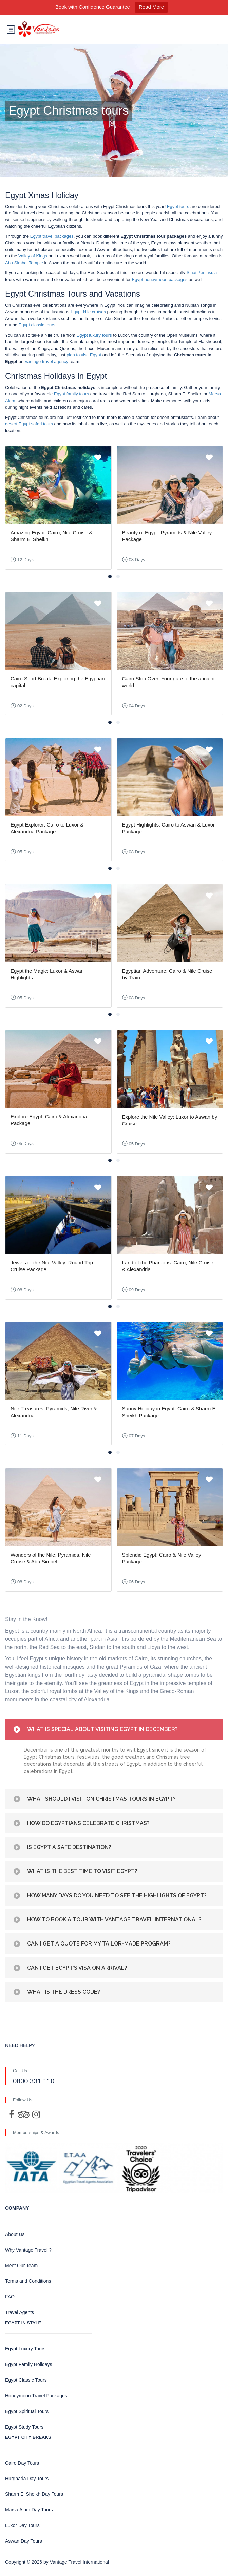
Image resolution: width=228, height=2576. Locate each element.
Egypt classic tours (37, 324)
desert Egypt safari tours (29, 423)
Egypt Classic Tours (26, 2380)
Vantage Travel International (79, 2562)
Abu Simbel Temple (24, 262)
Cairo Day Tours (22, 2463)
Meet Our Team (21, 2265)
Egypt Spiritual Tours (27, 2411)
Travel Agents (19, 2312)
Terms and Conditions (28, 2281)
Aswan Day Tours (23, 2541)
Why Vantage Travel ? (28, 2250)
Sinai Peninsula (202, 272)
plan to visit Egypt (83, 354)
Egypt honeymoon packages (160, 279)
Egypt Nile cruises (88, 311)
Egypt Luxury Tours (25, 2348)
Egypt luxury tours (94, 335)
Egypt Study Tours (24, 2427)
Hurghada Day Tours (27, 2478)
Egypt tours (178, 206)
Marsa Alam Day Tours (29, 2509)
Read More (151, 7)
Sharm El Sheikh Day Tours (34, 2494)
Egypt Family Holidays (28, 2364)
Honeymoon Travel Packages (36, 2395)
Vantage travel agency (46, 361)
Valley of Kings (32, 256)
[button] (110, 576)
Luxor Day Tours (22, 2525)
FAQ (10, 2296)
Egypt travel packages (52, 236)
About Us (15, 2234)
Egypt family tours (71, 393)
